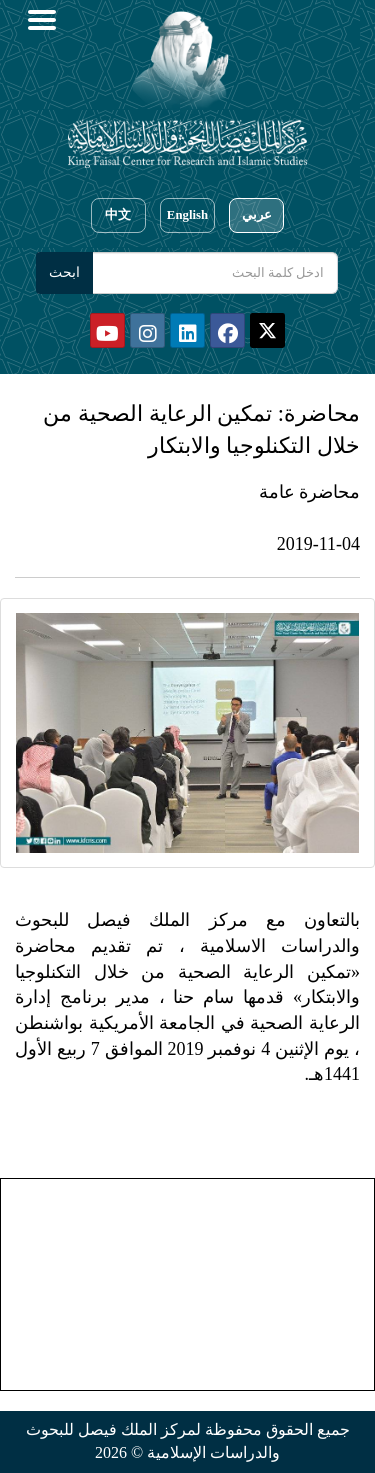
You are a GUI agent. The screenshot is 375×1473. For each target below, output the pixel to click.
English (187, 215)
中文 (118, 215)
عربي (257, 215)
